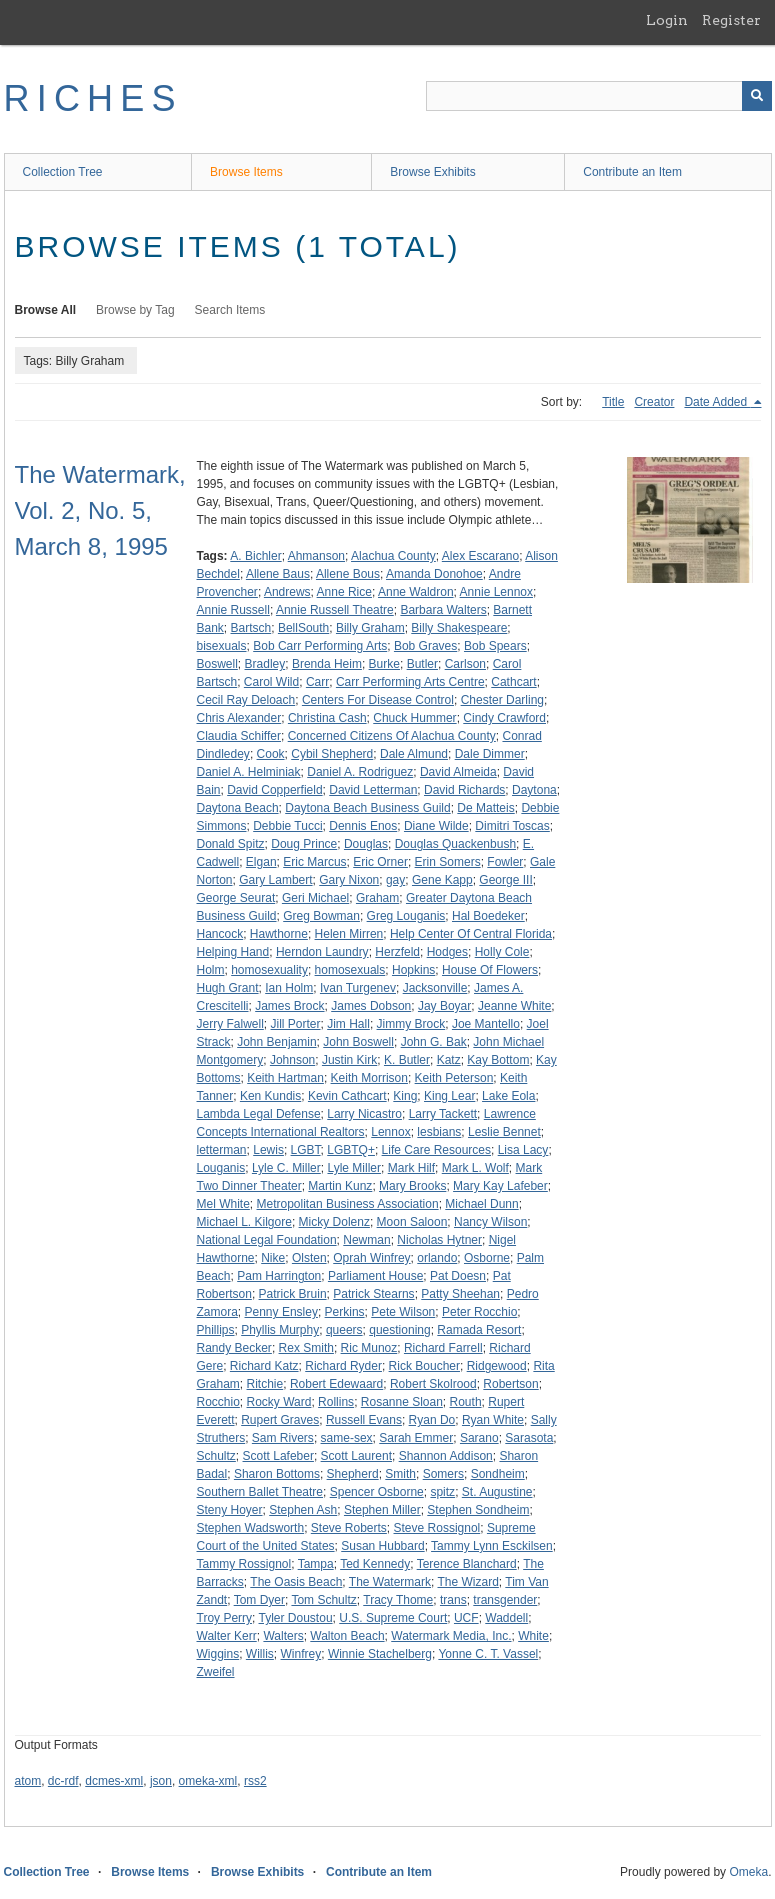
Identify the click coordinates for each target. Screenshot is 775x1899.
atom (28, 1781)
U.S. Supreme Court (393, 1618)
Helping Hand (233, 952)
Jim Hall (348, 1024)
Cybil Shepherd (332, 754)
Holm (211, 970)
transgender (505, 1600)
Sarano (479, 1438)
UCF (466, 1618)
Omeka (748, 1872)
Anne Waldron (416, 592)
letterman (222, 1150)
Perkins (345, 1312)
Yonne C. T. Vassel (488, 1654)
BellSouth (303, 628)
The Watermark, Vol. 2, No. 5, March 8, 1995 (100, 510)
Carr (317, 682)
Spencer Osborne (377, 1492)
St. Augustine (497, 1492)
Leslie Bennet (504, 1132)
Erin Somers (448, 862)
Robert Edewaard (336, 1384)
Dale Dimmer (490, 754)
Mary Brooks (412, 1186)
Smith (400, 1474)
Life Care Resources (436, 1150)
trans (453, 1600)
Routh (466, 1402)
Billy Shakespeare (459, 628)
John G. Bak (434, 1042)
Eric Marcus (314, 862)
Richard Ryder (343, 1366)
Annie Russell (233, 610)
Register (731, 20)
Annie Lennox (496, 592)
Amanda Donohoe (434, 574)
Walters (283, 1636)
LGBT (306, 1150)
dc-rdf (63, 1781)
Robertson (510, 1384)
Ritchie (265, 1384)
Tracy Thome (398, 1600)
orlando (437, 1258)
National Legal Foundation (267, 1240)
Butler (422, 664)
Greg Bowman (321, 916)
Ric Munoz (369, 1348)
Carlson (465, 664)
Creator (654, 402)
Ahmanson (316, 556)
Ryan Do (432, 1420)
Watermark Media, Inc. (451, 1636)
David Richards (464, 790)
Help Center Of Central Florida (471, 934)
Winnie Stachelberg (380, 1654)
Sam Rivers (283, 1438)
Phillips (216, 1330)
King (405, 1096)
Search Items (230, 310)
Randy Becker (234, 1348)
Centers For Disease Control (378, 700)
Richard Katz (264, 1366)
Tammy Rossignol (244, 1564)
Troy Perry (225, 1618)
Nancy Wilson (490, 1222)
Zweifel (216, 1672)
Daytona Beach (238, 808)
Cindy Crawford (504, 718)
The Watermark (390, 1582)
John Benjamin (276, 1042)
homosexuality (269, 970)
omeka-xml (208, 1781)
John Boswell (358, 1042)
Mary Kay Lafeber (500, 1186)
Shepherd (353, 1474)
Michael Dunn (481, 1204)
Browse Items (246, 172)
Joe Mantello (486, 1024)
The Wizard (468, 1582)
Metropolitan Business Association (348, 1204)
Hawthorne (279, 934)
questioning (399, 1330)
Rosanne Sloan (402, 1402)
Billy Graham (370, 628)
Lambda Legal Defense (259, 1114)
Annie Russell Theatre (335, 610)
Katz (449, 1060)
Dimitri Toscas (512, 826)
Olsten (309, 1258)
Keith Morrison (369, 1078)
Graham (377, 898)
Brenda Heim (327, 664)
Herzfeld (397, 952)
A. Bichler (255, 556)
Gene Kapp (442, 880)
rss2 (255, 1781)
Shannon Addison (446, 1456)
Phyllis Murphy (280, 1330)
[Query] (599, 96)
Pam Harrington (279, 1276)
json (161, 1781)
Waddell (506, 1618)
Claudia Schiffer (239, 736)
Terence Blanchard (467, 1564)
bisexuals (222, 646)
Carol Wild (271, 682)
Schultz (216, 1456)
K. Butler (407, 1060)
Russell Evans (364, 1420)
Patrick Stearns (373, 1294)
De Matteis (485, 808)
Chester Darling (502, 700)
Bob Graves (425, 646)
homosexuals (350, 970)
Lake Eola (508, 1096)
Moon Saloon (412, 1222)
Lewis (268, 1150)
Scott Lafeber (278, 1456)
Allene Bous (348, 574)
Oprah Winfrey (371, 1258)
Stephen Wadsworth (251, 1528)
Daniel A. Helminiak (249, 772)
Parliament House (375, 1276)
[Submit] (757, 96)
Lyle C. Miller (286, 1168)
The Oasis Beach (296, 1582)
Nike (273, 1258)
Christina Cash (327, 718)
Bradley (265, 664)
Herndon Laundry (322, 952)
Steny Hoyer (230, 1510)
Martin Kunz (340, 1186)
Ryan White (493, 1420)
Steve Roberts (349, 1528)
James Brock (289, 1006)
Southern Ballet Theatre (260, 1492)
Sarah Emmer (416, 1438)
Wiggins (218, 1654)
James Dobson (371, 1006)
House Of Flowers (490, 970)
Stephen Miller (382, 1510)
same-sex (347, 1438)
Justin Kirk (349, 1060)
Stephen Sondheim (478, 1510)
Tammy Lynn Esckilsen (492, 1546)
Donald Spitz (231, 844)
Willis (260, 1654)
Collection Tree (63, 172)
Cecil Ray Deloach (246, 700)
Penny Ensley (281, 1312)
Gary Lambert (275, 880)
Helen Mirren (349, 934)
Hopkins (413, 970)
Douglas (366, 844)
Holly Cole (502, 952)
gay (395, 880)
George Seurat (236, 898)
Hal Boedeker (488, 916)
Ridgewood (497, 1366)
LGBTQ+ (351, 1150)
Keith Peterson (454, 1078)
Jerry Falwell (230, 1024)
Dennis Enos (363, 826)
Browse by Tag (135, 310)
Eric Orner (380, 862)
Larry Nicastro (364, 1114)
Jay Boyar (444, 1006)
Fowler (505, 862)
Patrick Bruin (293, 1294)
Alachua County (393, 556)
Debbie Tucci (287, 826)
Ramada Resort (479, 1330)
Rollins (336, 1402)
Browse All (46, 310)
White (533, 1636)
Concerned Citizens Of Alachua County (392, 736)
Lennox (390, 1132)
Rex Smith (306, 1348)
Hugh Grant (228, 988)
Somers (443, 1474)
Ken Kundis (270, 1096)
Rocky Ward (279, 1402)
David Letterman (373, 790)
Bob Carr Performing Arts (320, 646)
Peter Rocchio (479, 1312)
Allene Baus (278, 574)
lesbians (439, 1132)
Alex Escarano (480, 556)
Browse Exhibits (432, 172)
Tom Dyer (259, 1600)
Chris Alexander (239, 718)
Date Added (717, 402)
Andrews (287, 592)
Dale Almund (414, 754)
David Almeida (458, 772)
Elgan (261, 862)
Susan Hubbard (382, 1546)
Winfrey (301, 1654)
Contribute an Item (632, 172)
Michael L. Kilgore (244, 1222)
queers (344, 1330)
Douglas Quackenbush (455, 844)
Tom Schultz (323, 1600)
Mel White (223, 1204)
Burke (384, 664)
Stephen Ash (303, 1510)
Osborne (487, 1258)
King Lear (449, 1096)
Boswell (217, 664)
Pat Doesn (458, 1276)
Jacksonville (435, 988)
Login (667, 20)
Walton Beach (347, 1636)
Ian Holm (289, 988)
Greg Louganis (406, 916)
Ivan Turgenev (358, 988)
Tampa (316, 1564)
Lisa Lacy (523, 1150)
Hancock (220, 934)
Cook (271, 754)
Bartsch (251, 628)
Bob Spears (495, 646)
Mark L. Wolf (475, 1168)
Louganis (221, 1168)
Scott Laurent (356, 1456)
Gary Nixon (349, 880)
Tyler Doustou (296, 1618)
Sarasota (529, 1438)
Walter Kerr (227, 1636)
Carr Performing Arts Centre (410, 682)
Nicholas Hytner (439, 1240)
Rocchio (218, 1402)
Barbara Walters (443, 610)
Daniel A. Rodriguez (360, 772)
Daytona (534, 790)
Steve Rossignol (437, 1528)
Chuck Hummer (414, 718)
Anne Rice (344, 592)
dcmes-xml (114, 1781)
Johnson (292, 1060)
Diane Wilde (436, 826)
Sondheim (498, 1474)
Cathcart (513, 682)
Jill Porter (296, 1024)
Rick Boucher (424, 1366)
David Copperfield (274, 790)
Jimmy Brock (411, 1024)
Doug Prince (304, 844)
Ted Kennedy (375, 1564)
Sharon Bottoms (277, 1474)
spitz (442, 1492)
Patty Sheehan (460, 1294)
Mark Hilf (411, 1168)
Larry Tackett (443, 1114)
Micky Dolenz (334, 1222)
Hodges (447, 952)
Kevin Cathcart (347, 1096)
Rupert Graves (280, 1420)
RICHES (93, 98)
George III (505, 880)
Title (613, 402)
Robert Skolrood (433, 1384)
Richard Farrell (443, 1348)
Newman (366, 1240)
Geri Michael (315, 898)
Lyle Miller (354, 1168)
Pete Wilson (403, 1312)
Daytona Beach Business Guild (367, 808)
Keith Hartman (285, 1078)
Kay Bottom (498, 1060)
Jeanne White (514, 1006)
